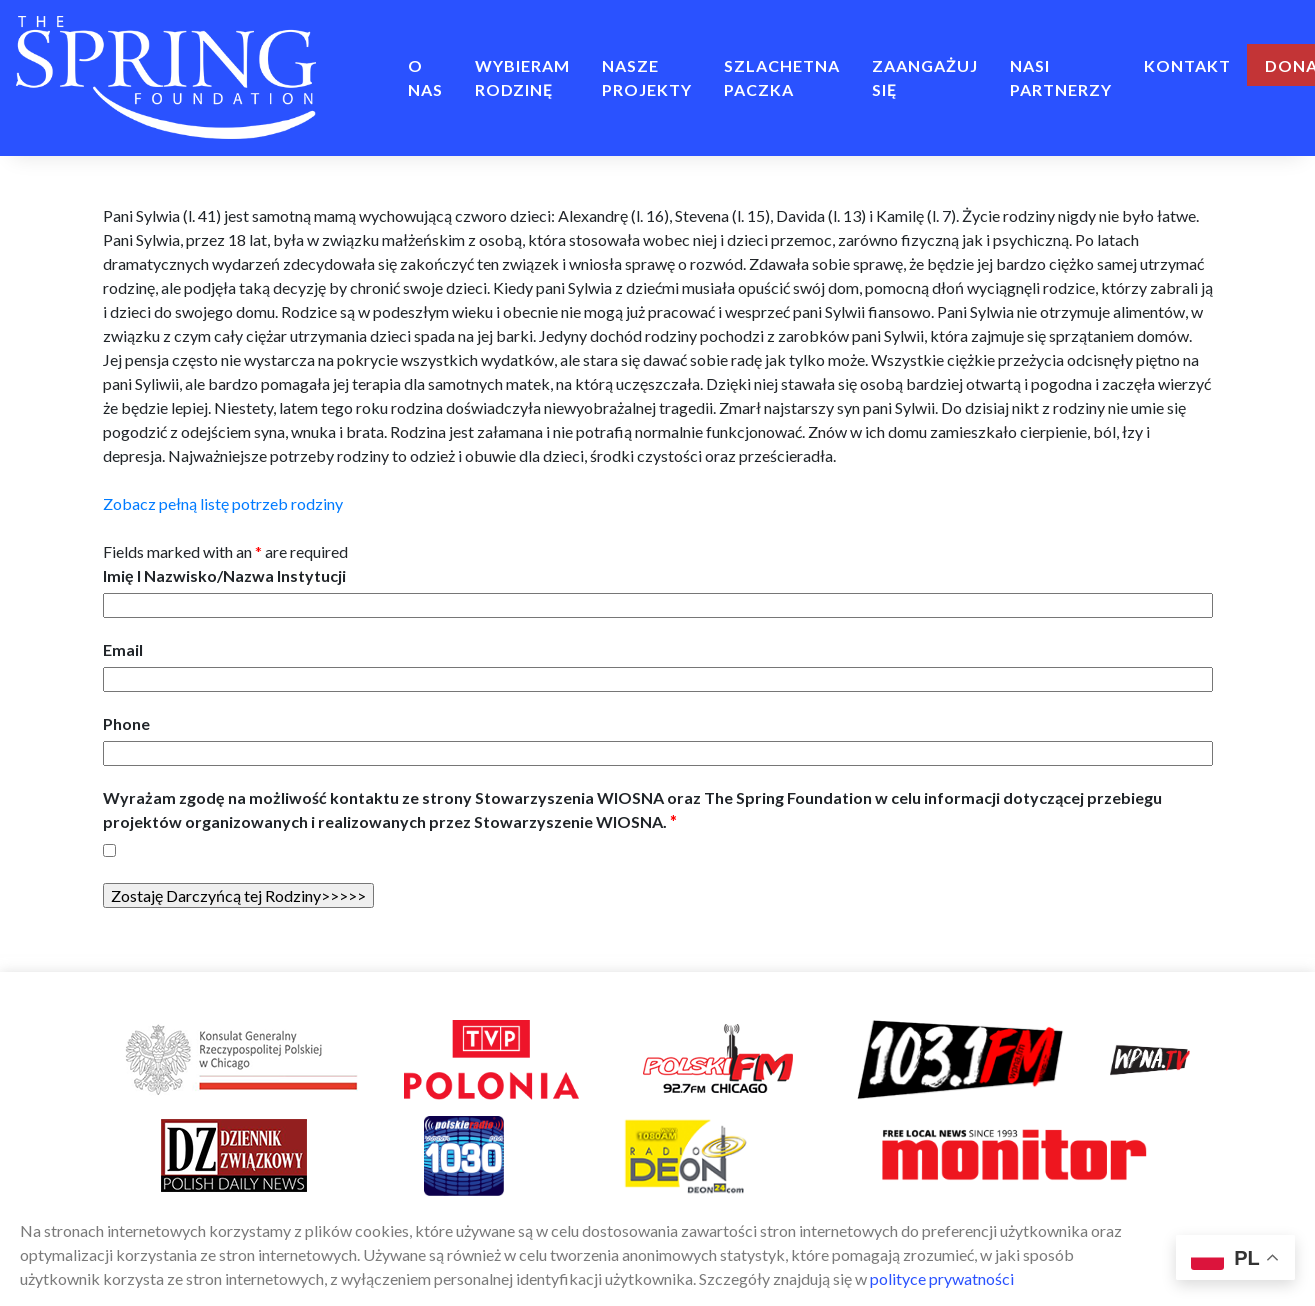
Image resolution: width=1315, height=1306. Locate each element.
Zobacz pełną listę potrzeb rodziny (223, 503)
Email (123, 649)
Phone (126, 723)
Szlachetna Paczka (782, 77)
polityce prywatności (942, 1278)
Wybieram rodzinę (522, 77)
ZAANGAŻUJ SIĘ (925, 77)
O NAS (425, 77)
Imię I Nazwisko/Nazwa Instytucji (224, 575)
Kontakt (1187, 65)
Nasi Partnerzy (1061, 77)
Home (362, 65)
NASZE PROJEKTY (647, 77)
